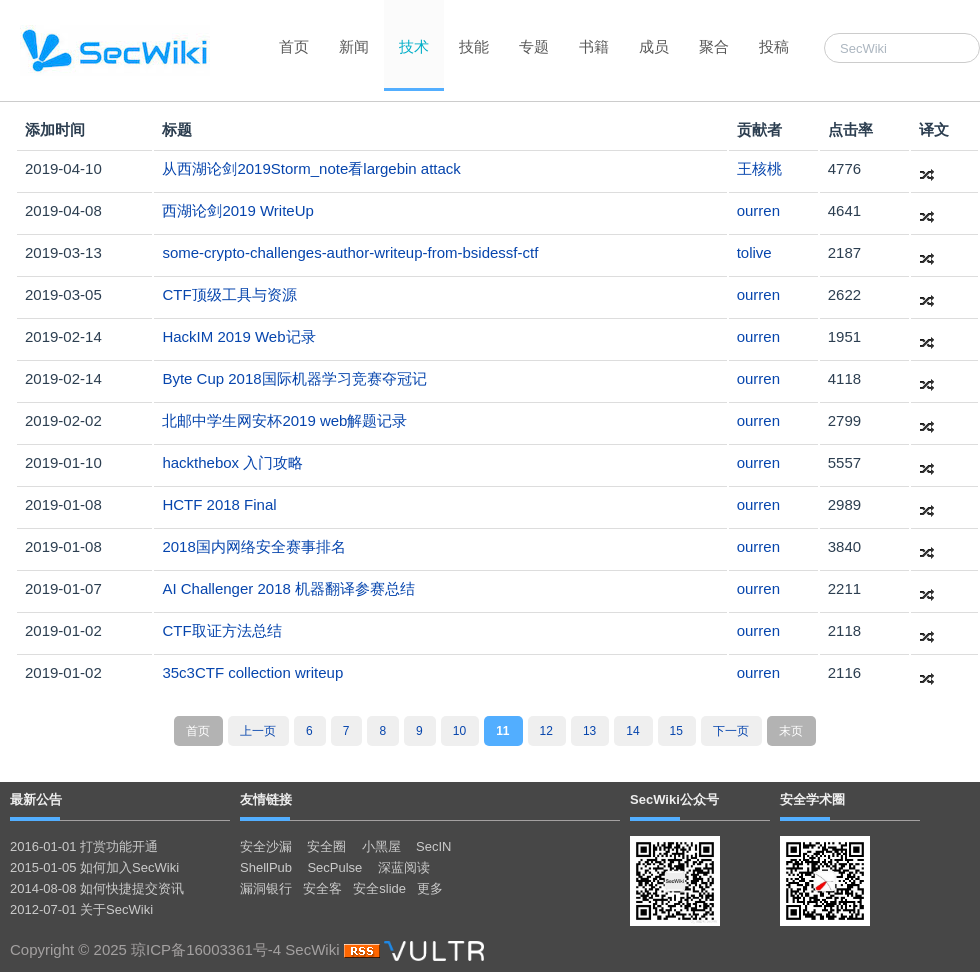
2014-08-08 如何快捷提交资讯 (97, 888)
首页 (294, 46)
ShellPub (266, 867)
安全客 (322, 888)
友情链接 (266, 799)
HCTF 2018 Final (219, 504)
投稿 (774, 46)
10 (459, 731)
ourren (758, 210)
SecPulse (334, 867)
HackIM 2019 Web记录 (238, 336)
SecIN (433, 846)
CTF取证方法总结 (221, 630)
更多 (430, 888)
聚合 (714, 46)
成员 (654, 46)
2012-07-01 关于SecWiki (81, 909)
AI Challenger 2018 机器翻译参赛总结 (288, 588)
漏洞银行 (266, 888)
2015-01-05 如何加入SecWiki (94, 867)
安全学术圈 (812, 799)
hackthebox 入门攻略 (232, 462)
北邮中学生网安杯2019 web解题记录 (284, 420)
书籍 (594, 46)
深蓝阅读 (404, 867)
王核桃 (759, 168)
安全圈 (326, 846)
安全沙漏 (266, 846)
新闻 (354, 46)
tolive (754, 252)
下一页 (731, 731)
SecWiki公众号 (674, 799)
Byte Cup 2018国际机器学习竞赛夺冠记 (294, 378)
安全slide (379, 888)
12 (546, 731)
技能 (474, 46)
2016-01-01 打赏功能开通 (84, 846)
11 (502, 731)
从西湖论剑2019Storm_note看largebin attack (311, 168)
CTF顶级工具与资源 (229, 294)
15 (676, 731)
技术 (414, 46)
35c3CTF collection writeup (252, 672)
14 (632, 731)
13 (589, 731)
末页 (791, 731)
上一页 (258, 731)
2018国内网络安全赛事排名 (253, 546)
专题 (534, 46)
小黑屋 (381, 846)
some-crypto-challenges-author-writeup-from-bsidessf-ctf (350, 252)
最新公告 (36, 799)
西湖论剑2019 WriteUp (237, 210)
